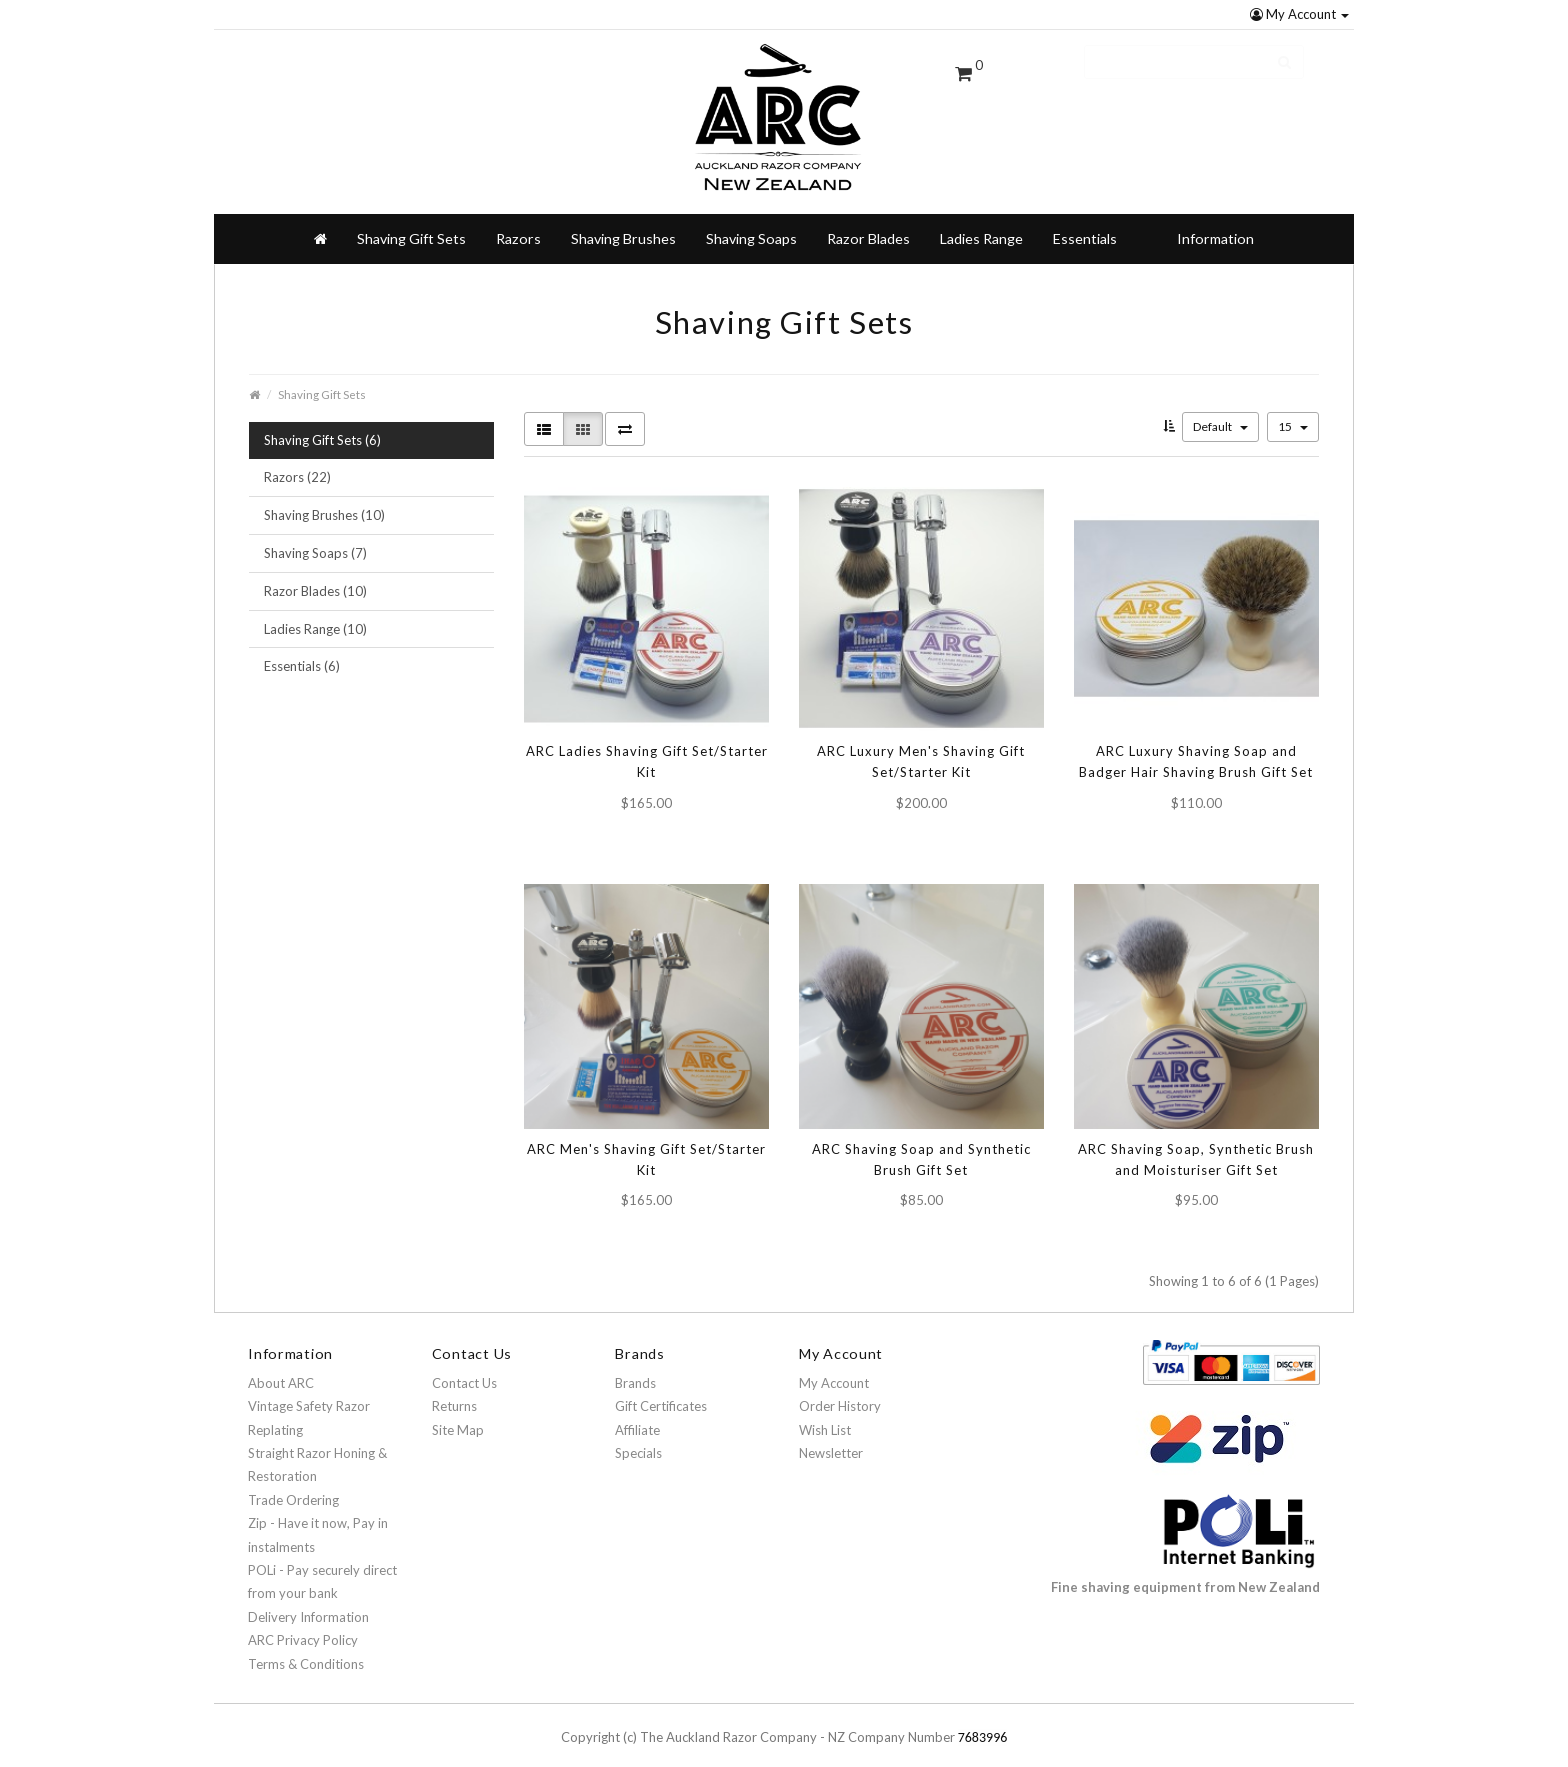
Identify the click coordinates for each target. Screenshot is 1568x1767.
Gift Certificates (661, 1390)
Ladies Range (981, 222)
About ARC (281, 1367)
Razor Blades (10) (315, 575)
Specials (638, 1437)
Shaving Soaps (751, 222)
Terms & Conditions (306, 1648)
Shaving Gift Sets (411, 222)
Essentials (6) (302, 650)
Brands (635, 1367)
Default (1220, 410)
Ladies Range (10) (315, 613)
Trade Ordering (293, 1484)
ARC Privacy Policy (303, 1624)
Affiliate (637, 1414)
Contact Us (464, 1367)
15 (1293, 410)
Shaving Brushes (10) (324, 499)
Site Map (458, 1414)
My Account (1299, 14)
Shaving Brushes (623, 222)
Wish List (825, 1414)
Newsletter (831, 1437)
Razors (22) (297, 461)
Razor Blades (868, 222)
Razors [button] (518, 222)
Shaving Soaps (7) (315, 537)
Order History (840, 1390)
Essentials (1085, 222)
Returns (454, 1390)
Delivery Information (308, 1601)
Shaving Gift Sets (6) (322, 424)
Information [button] (1215, 222)
